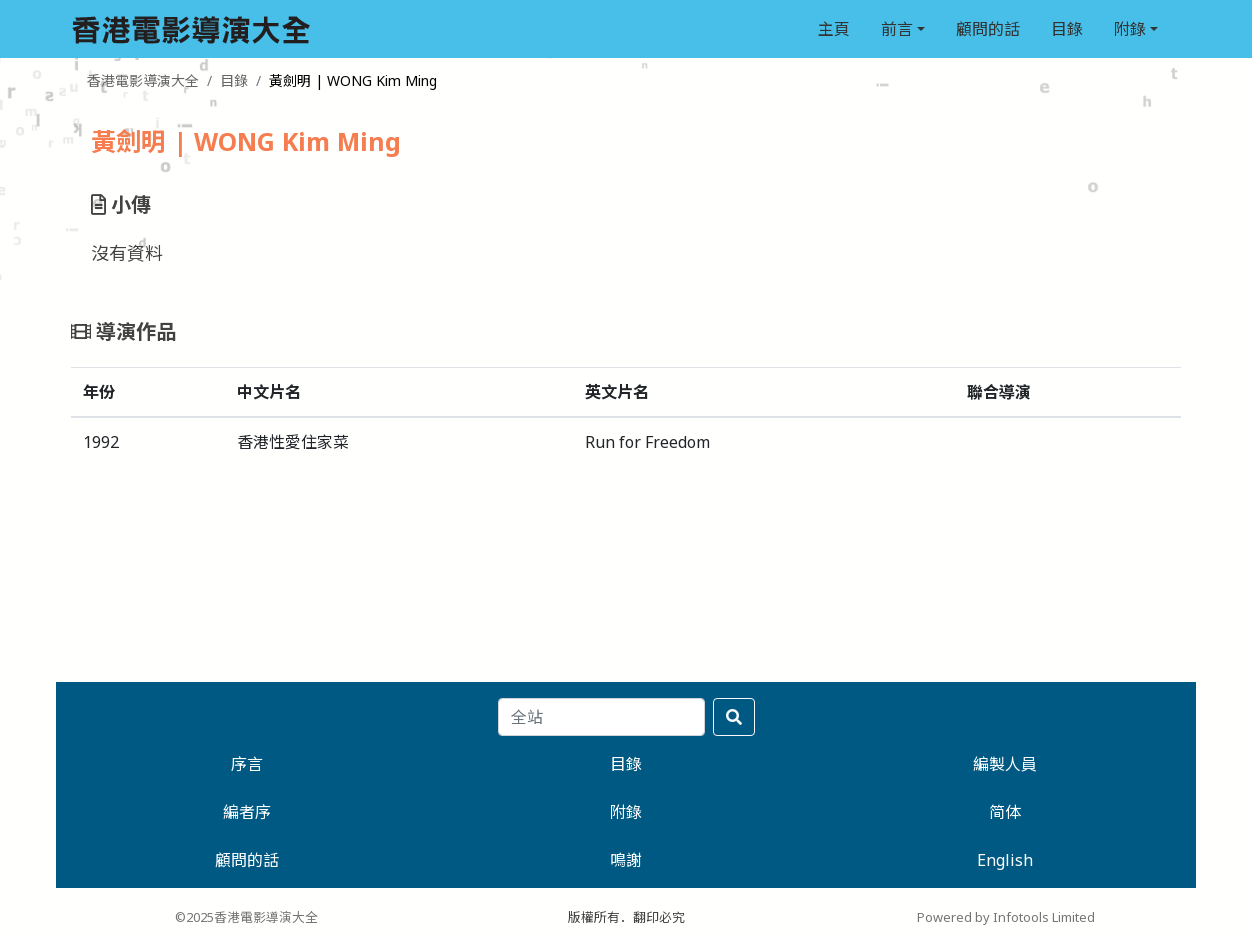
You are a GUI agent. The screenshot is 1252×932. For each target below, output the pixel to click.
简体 (1005, 812)
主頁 (834, 29)
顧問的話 (988, 29)
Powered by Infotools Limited (1006, 917)
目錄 (1067, 29)
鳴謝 (626, 860)
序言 (247, 764)
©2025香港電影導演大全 (246, 917)
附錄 (1130, 29)
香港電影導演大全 (143, 80)
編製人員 (1005, 764)
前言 (897, 29)
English (1005, 860)
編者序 (247, 812)
